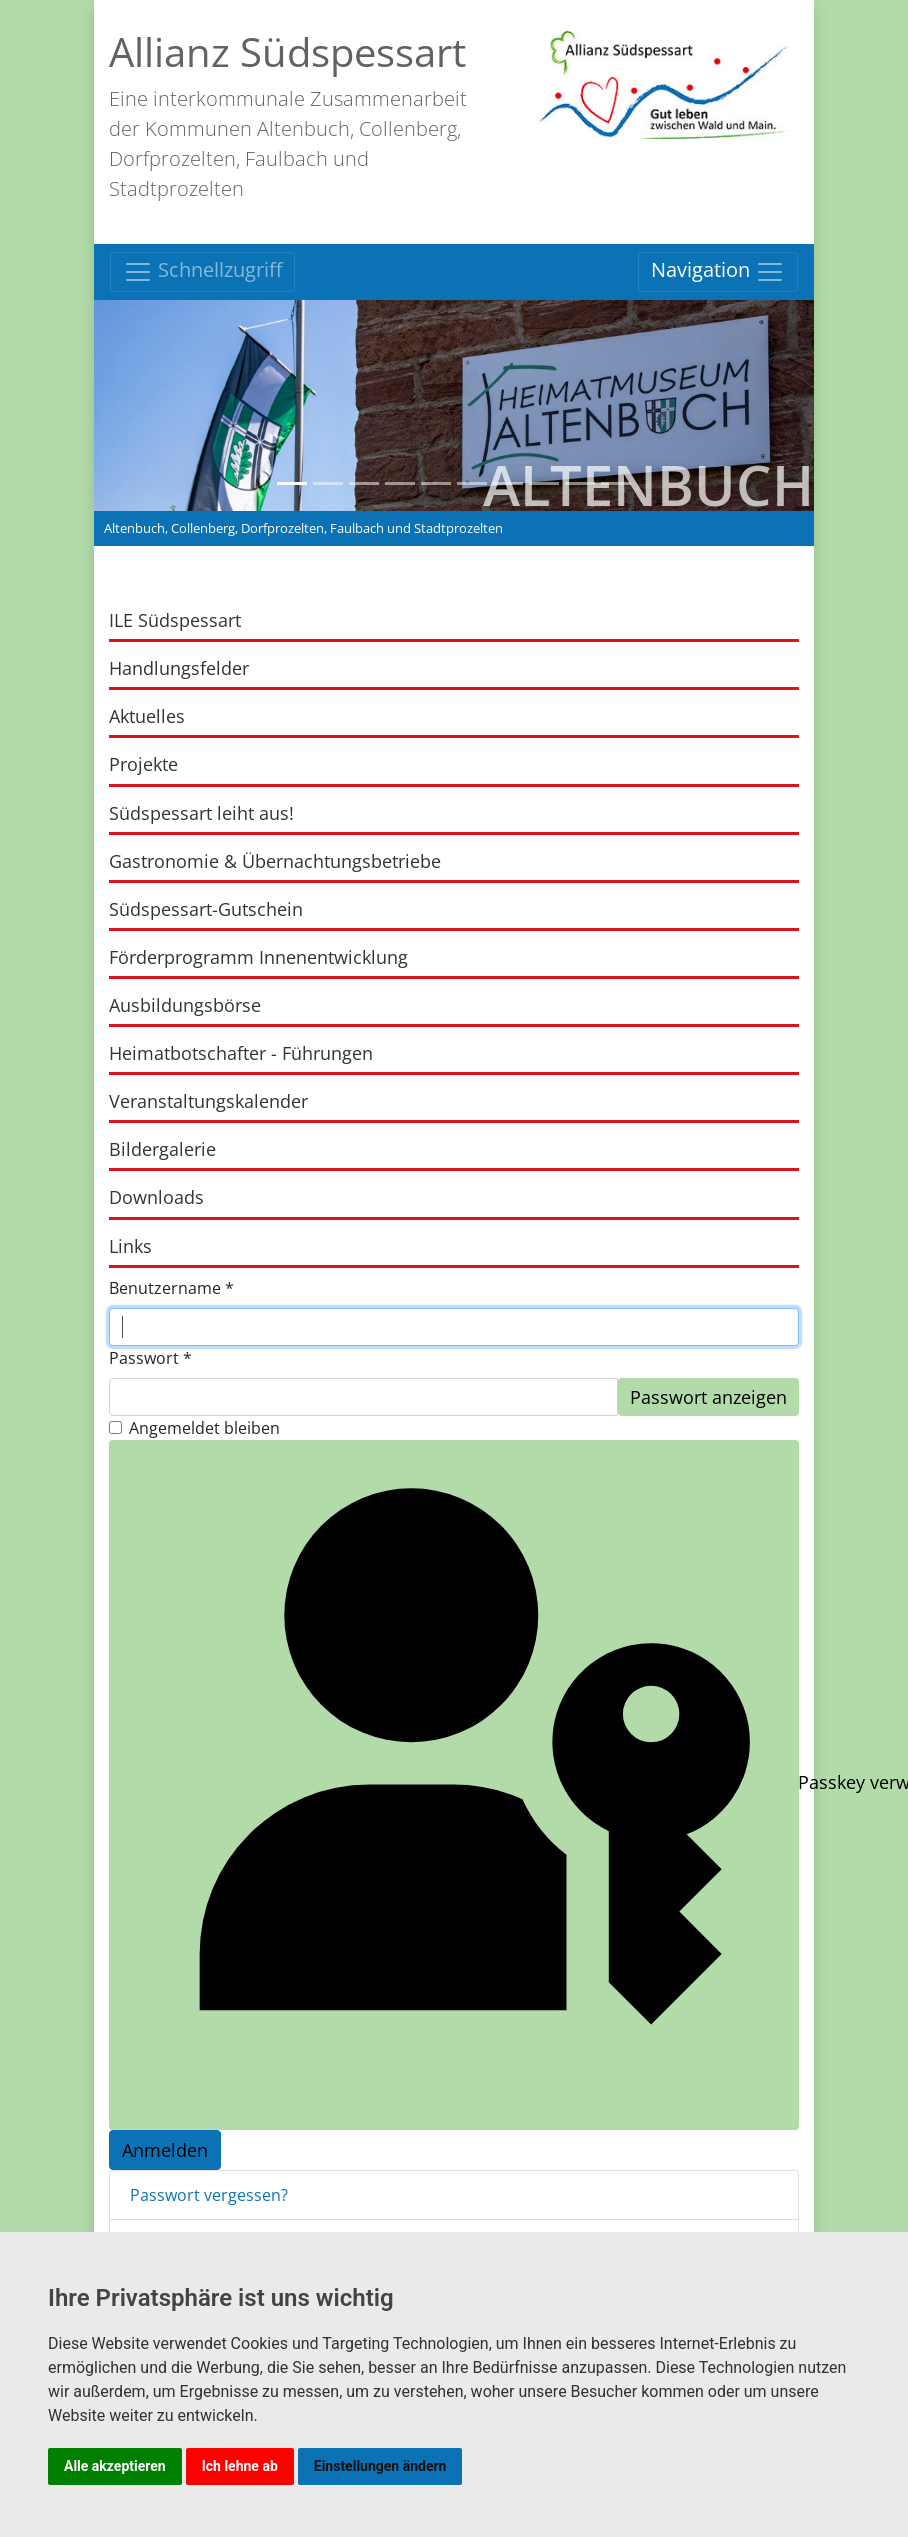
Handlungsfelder (179, 668)
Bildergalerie (162, 1149)
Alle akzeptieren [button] (115, 2466)
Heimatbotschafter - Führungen (241, 1053)
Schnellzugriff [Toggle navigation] (202, 271)
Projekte (143, 764)
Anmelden (165, 2150)
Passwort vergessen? (209, 2195)
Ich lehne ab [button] (240, 2466)
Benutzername (171, 1288)
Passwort (150, 1358)
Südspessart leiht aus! (201, 813)
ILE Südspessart (175, 620)
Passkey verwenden (457, 1784)
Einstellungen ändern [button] (380, 2466)
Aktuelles (147, 716)
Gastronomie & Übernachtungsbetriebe (275, 861)
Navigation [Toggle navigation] (718, 271)
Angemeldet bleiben (204, 1428)
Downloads (156, 1197)
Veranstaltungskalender (208, 1101)
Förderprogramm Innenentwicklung (258, 957)
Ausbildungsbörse (185, 1005)
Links (130, 1246)
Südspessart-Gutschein (206, 909)
